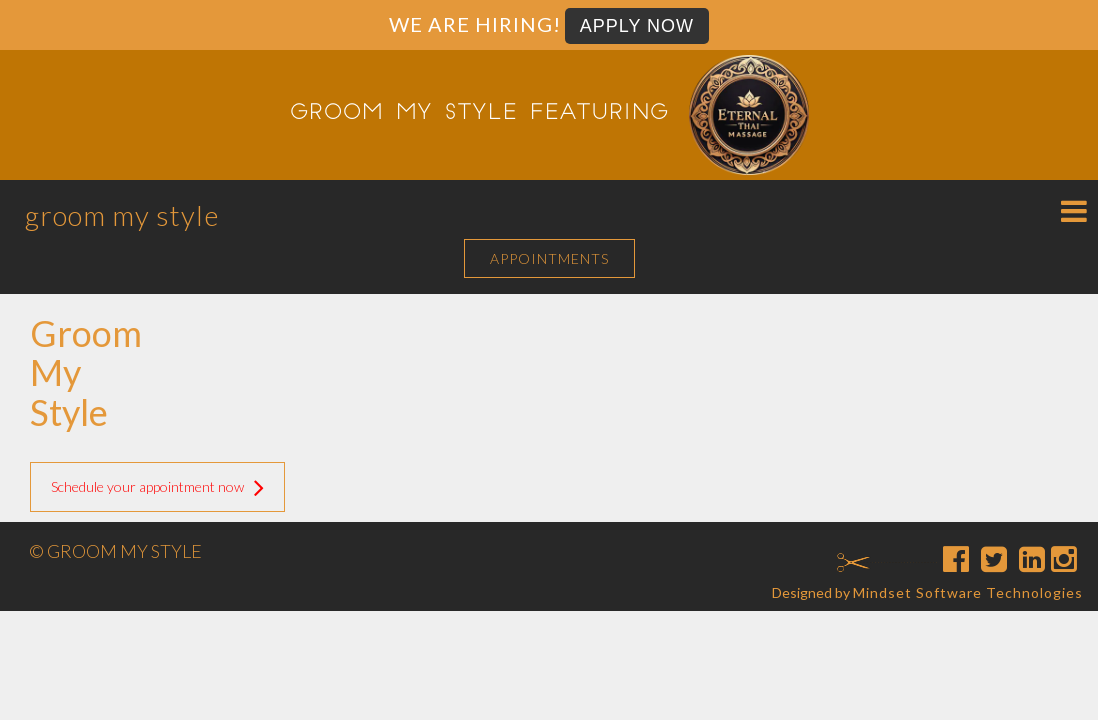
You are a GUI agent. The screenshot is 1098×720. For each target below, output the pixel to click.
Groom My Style (122, 215)
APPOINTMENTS (549, 258)
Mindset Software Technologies (968, 592)
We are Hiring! (475, 24)
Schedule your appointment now (157, 487)
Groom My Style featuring (479, 114)
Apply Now (637, 26)
